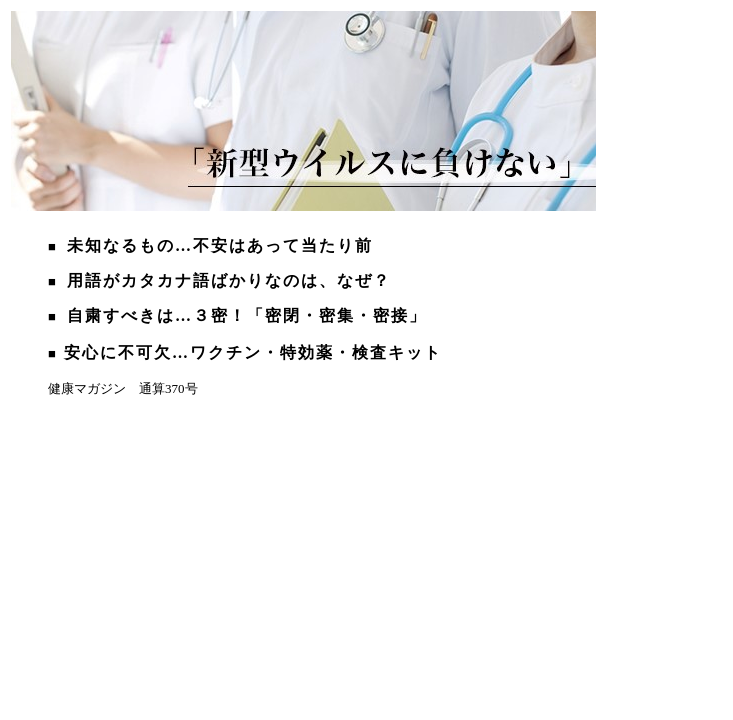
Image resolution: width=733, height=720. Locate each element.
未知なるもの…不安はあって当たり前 (220, 245)
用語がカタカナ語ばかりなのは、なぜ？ (229, 280)
